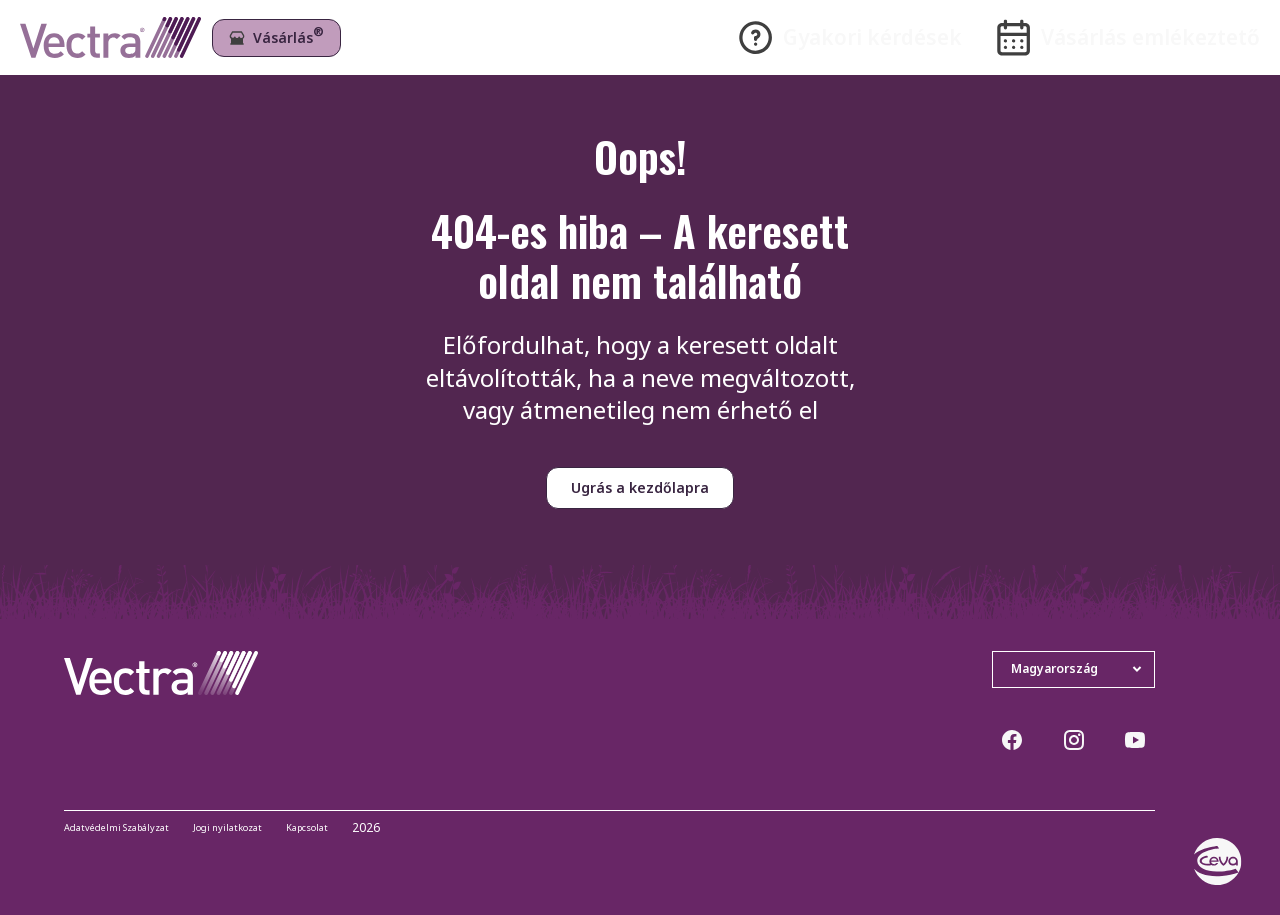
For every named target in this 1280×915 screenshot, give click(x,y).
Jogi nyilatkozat (267, 828)
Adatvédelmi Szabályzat (132, 828)
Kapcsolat (362, 828)
